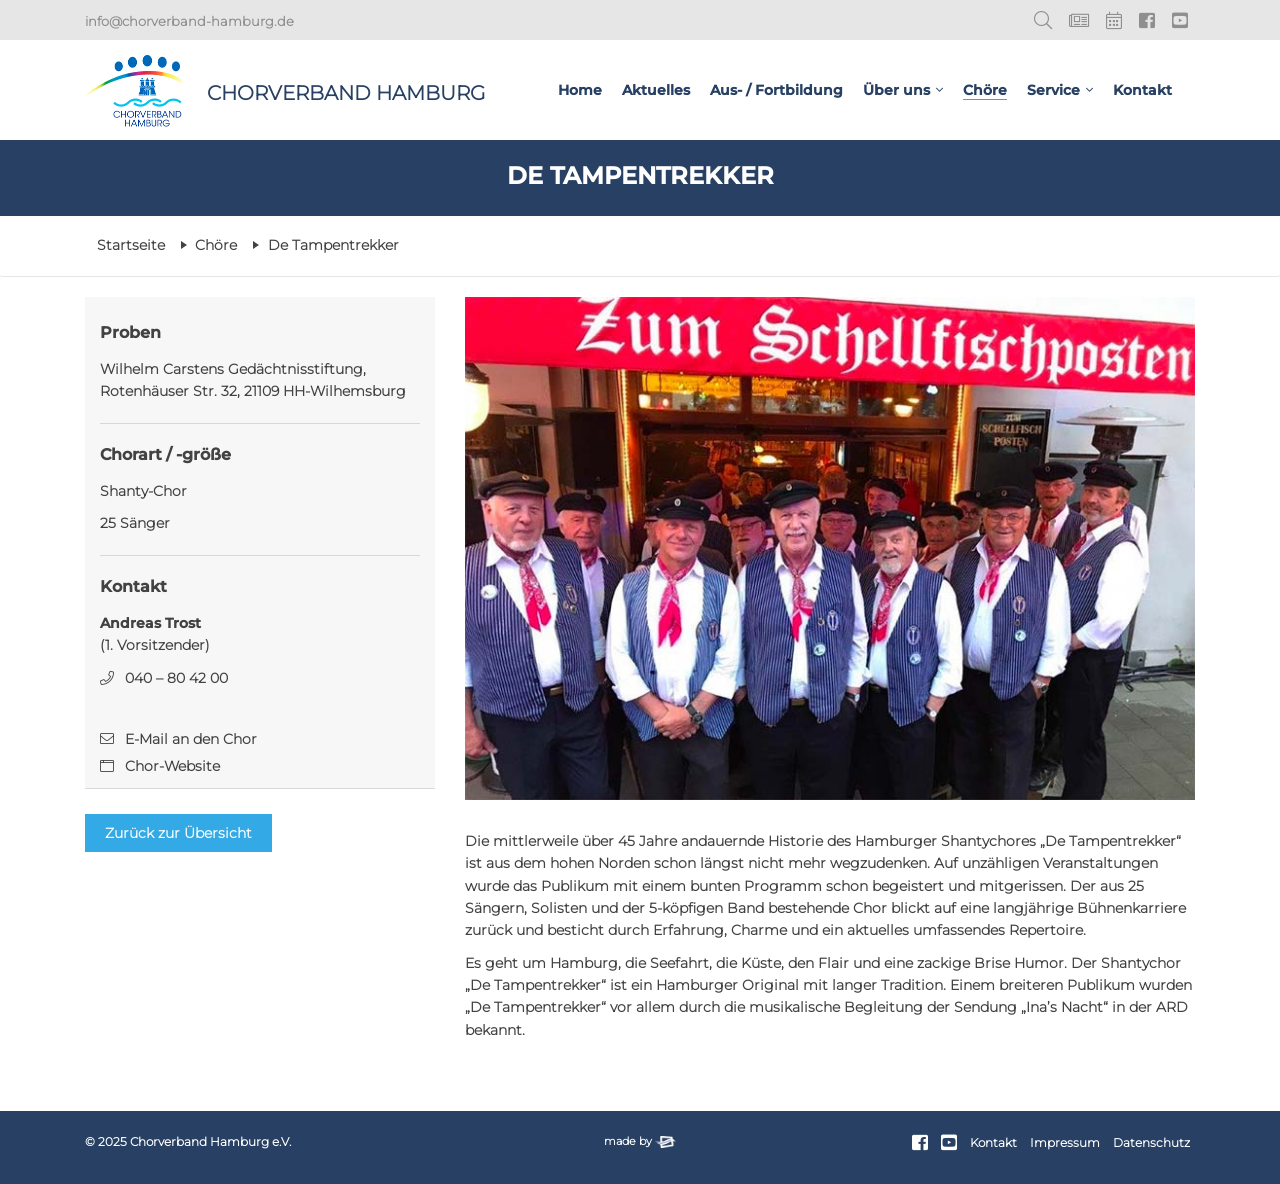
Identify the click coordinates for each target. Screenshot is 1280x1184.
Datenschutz (1151, 1143)
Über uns (896, 90)
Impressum (1065, 1143)
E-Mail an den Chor (191, 739)
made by (640, 1141)
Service (1053, 90)
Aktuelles (656, 90)
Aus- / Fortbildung (776, 90)
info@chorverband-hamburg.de (189, 21)
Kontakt (1142, 90)
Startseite (131, 245)
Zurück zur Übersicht (178, 833)
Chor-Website (172, 766)
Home (580, 90)
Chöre (985, 90)
